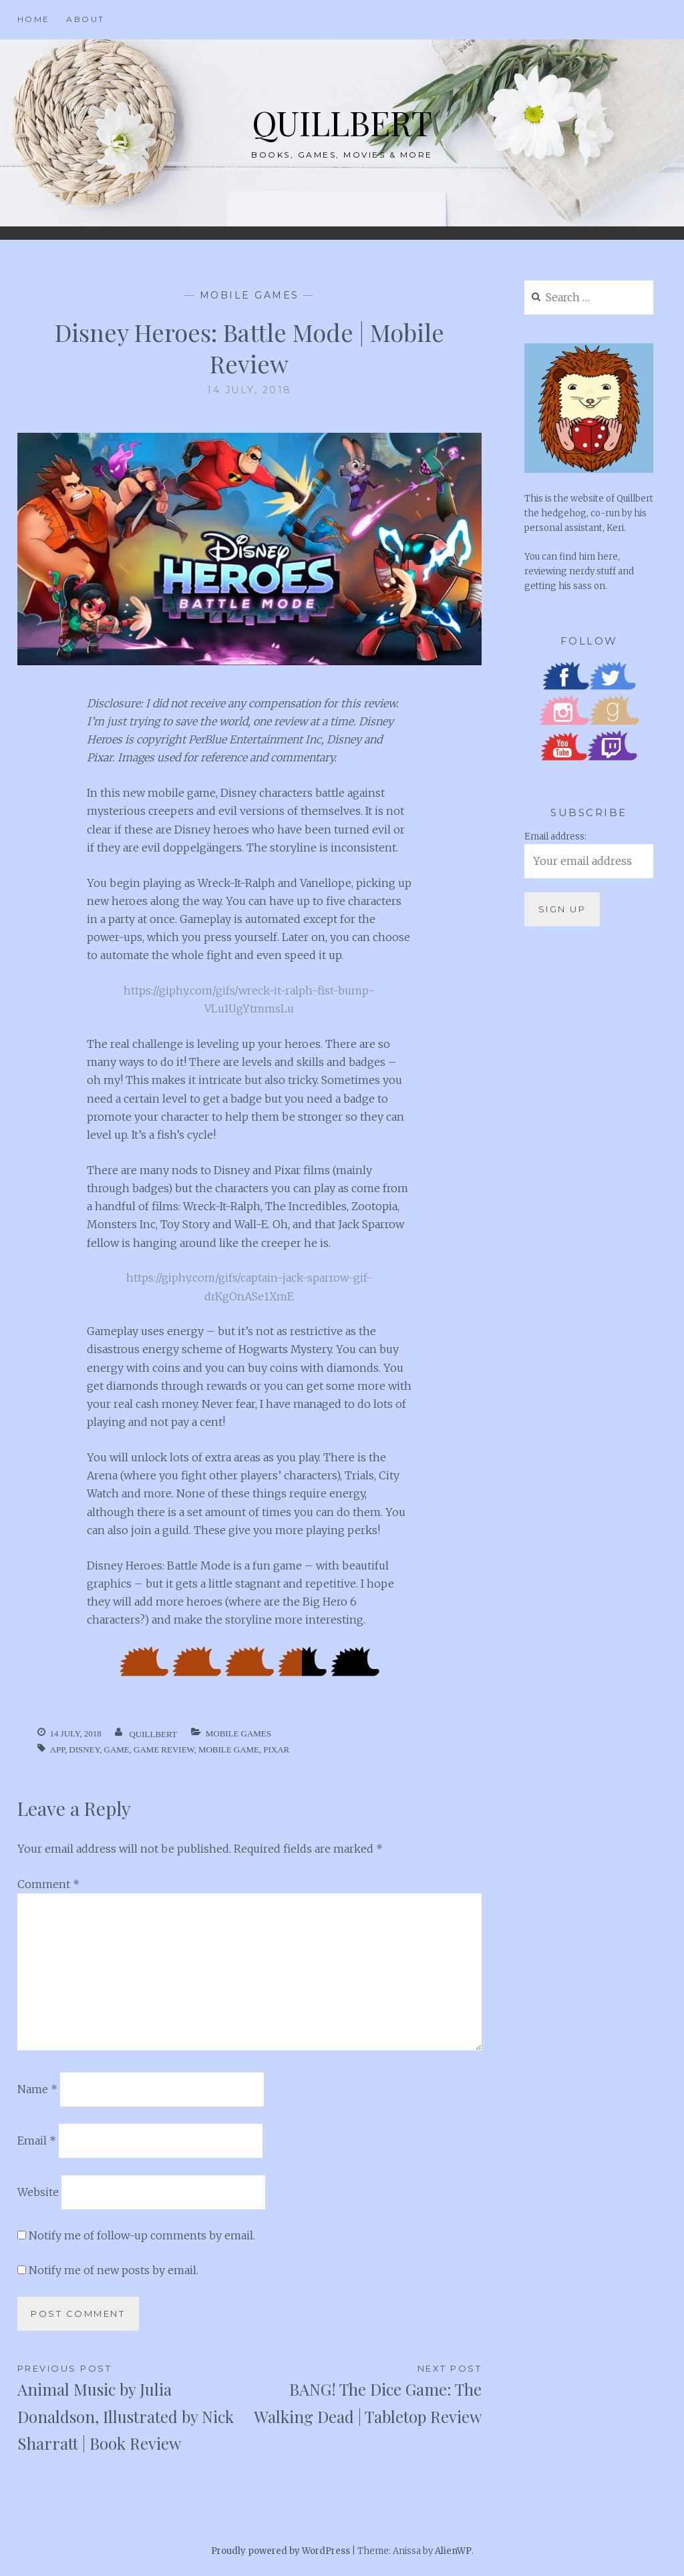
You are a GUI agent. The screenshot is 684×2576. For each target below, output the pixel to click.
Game (117, 1749)
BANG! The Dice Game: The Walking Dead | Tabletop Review (365, 2394)
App (57, 1749)
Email (36, 2140)
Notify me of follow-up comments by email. (142, 2235)
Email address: (555, 836)
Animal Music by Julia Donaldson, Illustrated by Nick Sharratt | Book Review (133, 2407)
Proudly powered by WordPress (280, 2551)
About (85, 19)
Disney (84, 1749)
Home (33, 19)
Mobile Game (228, 1749)
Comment (48, 1884)
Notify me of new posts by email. (113, 2270)
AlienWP (453, 2551)
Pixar (276, 1749)
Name (37, 2089)
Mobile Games (249, 295)
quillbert (152, 1734)
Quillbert (342, 122)
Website (38, 2192)
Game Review (164, 1749)
